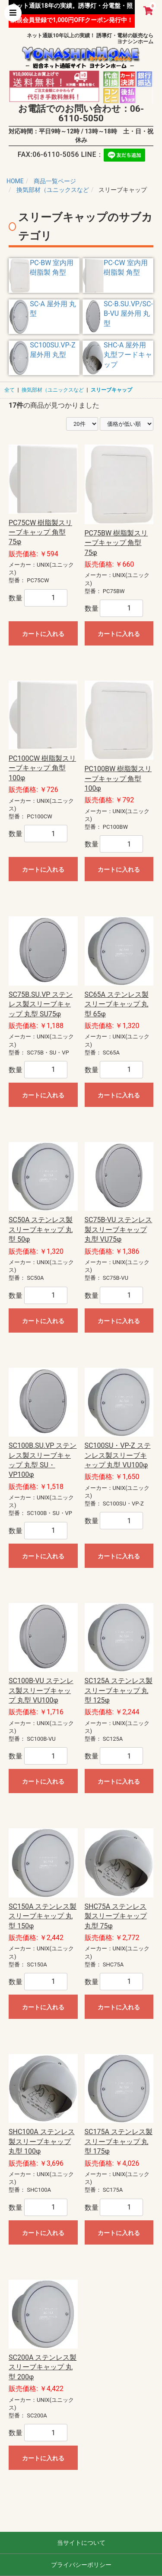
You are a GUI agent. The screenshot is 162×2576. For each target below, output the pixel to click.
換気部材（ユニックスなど (53, 390)
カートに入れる (43, 633)
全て (9, 390)
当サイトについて (81, 2542)
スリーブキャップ (111, 390)
